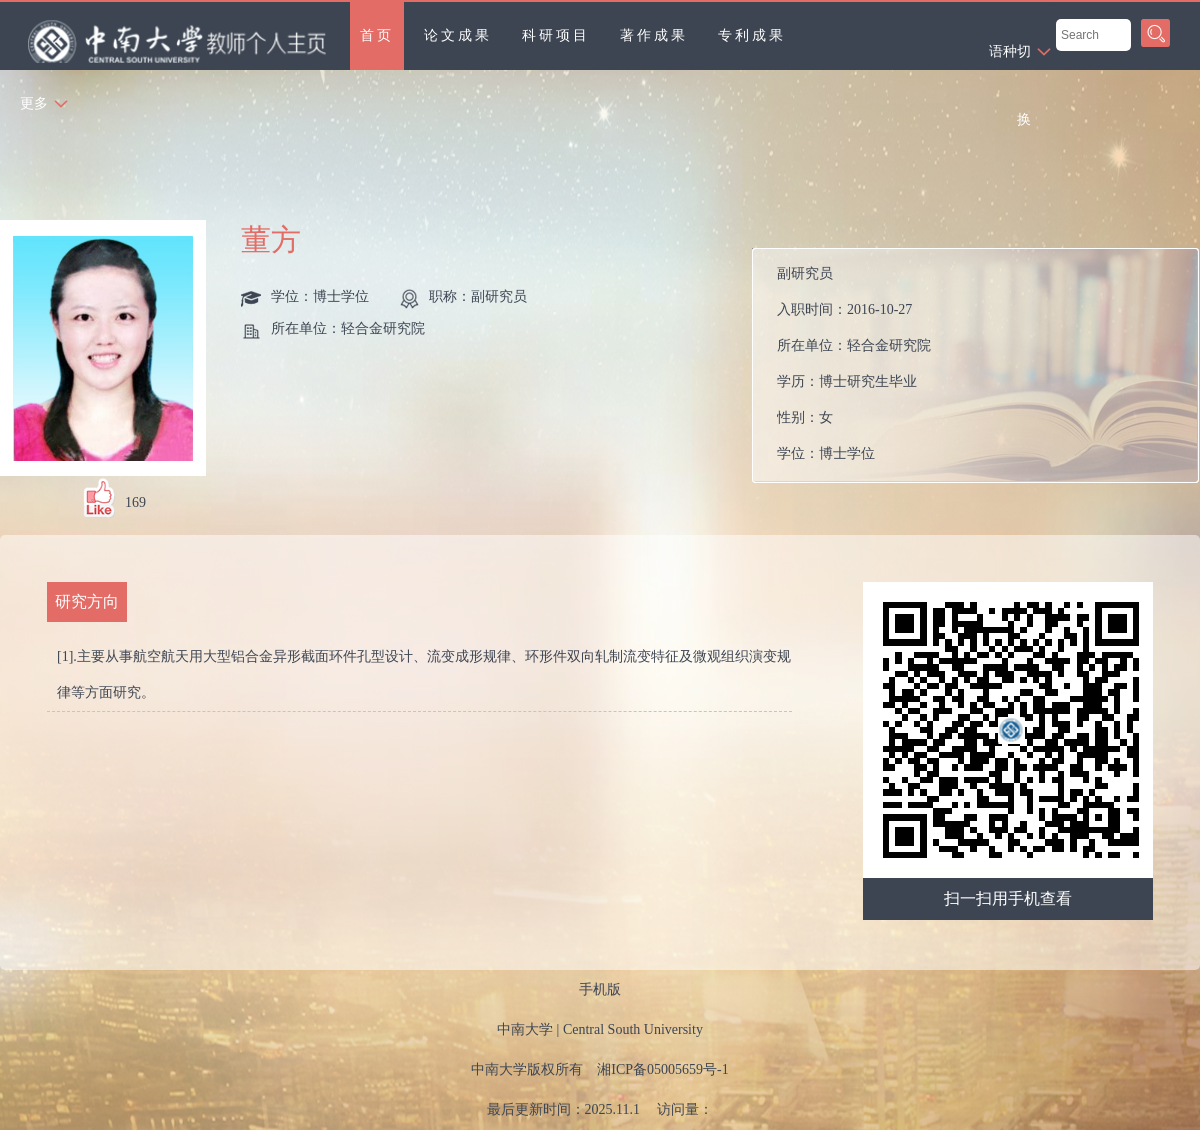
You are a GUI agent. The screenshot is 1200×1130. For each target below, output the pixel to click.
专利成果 (752, 35)
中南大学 (525, 1029)
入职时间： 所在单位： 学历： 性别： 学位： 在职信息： (983, 365)
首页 (377, 35)
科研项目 (556, 35)
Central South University (633, 1029)
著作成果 (654, 35)
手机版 (600, 989)
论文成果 (458, 35)
